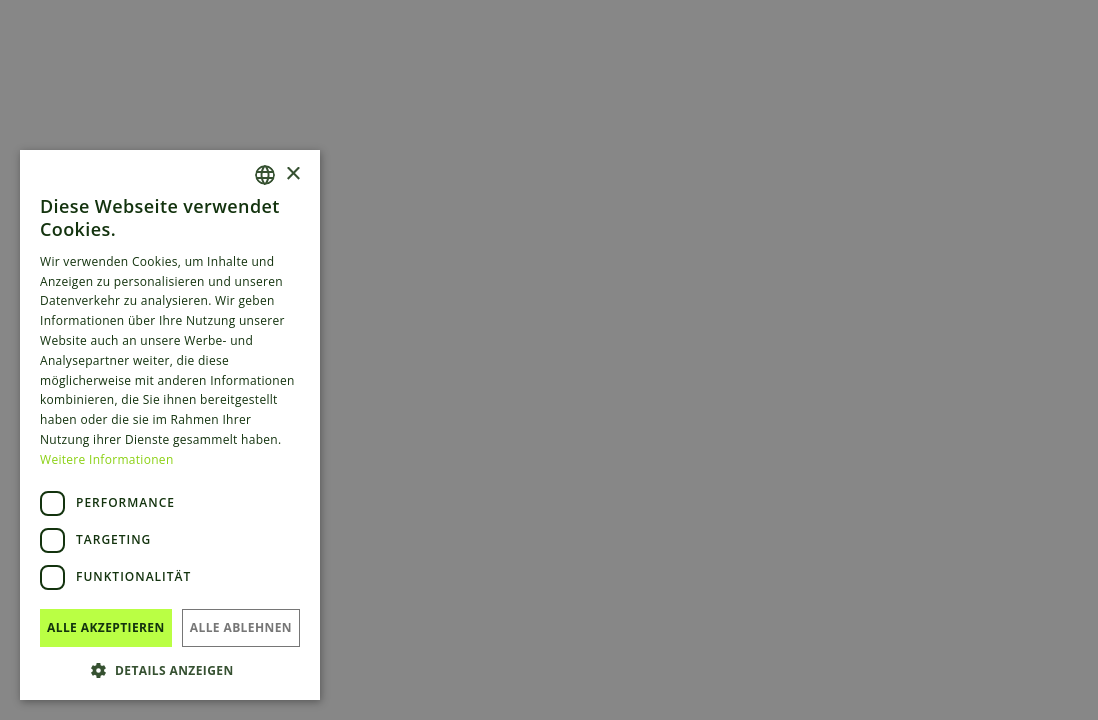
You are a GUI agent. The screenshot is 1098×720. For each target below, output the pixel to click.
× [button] (292, 174)
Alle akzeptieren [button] (106, 627)
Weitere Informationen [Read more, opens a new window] (107, 459)
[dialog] (549, 360)
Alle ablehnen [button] (241, 627)
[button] (170, 670)
